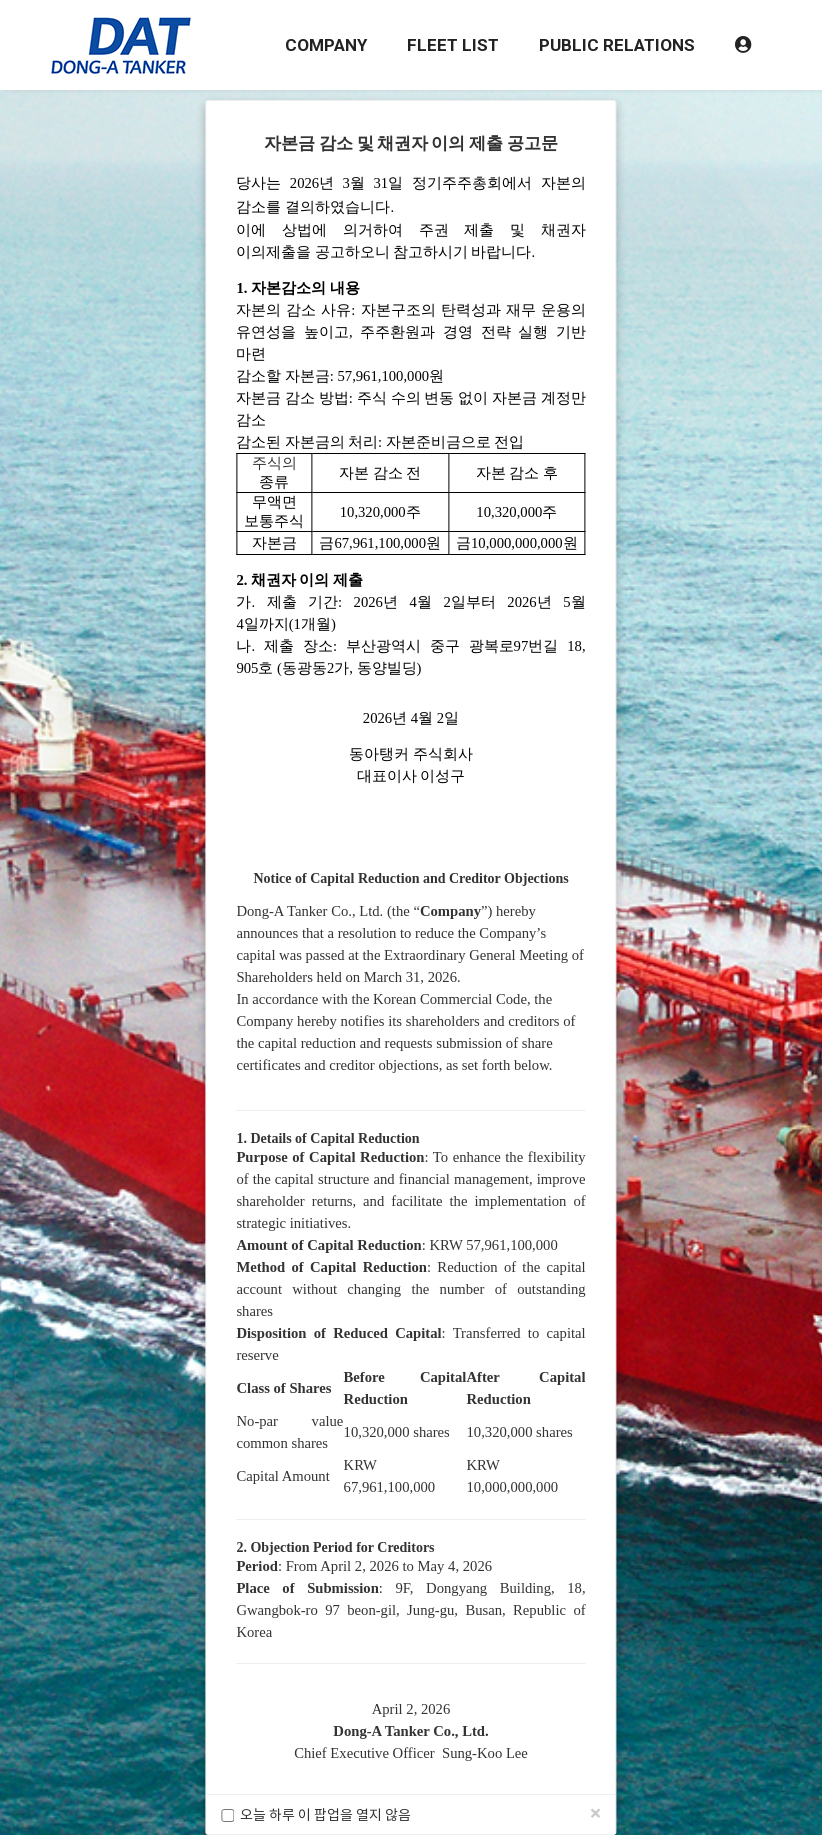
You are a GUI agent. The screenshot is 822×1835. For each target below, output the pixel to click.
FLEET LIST (453, 45)
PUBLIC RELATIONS (617, 45)
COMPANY (326, 45)
